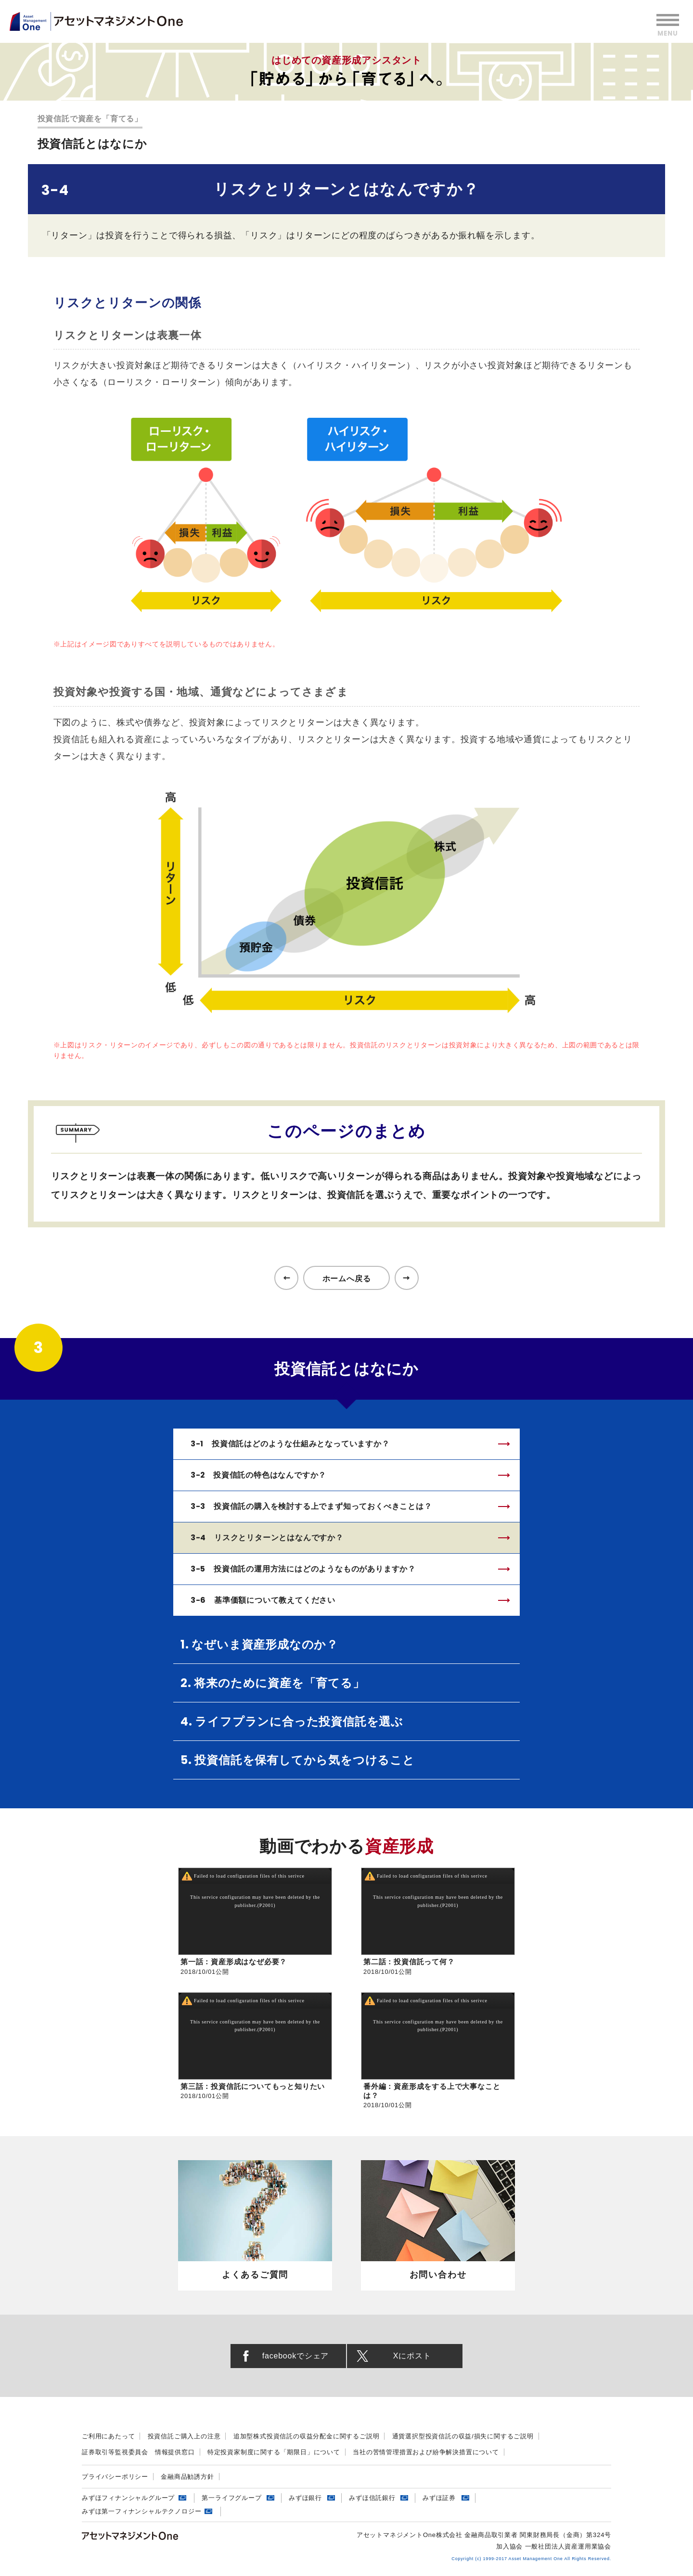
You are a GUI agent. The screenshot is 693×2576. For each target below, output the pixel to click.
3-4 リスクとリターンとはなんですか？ (267, 1537)
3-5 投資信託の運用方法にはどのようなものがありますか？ (303, 1568)
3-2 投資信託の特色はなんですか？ (259, 1475)
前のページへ (286, 1278)
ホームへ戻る (346, 1279)
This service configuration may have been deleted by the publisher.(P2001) (255, 1901)
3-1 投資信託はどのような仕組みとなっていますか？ (290, 1443)
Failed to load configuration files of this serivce (249, 1876)
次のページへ (407, 1278)
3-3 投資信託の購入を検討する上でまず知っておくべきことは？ (311, 1506)
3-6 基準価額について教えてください (263, 1600)
